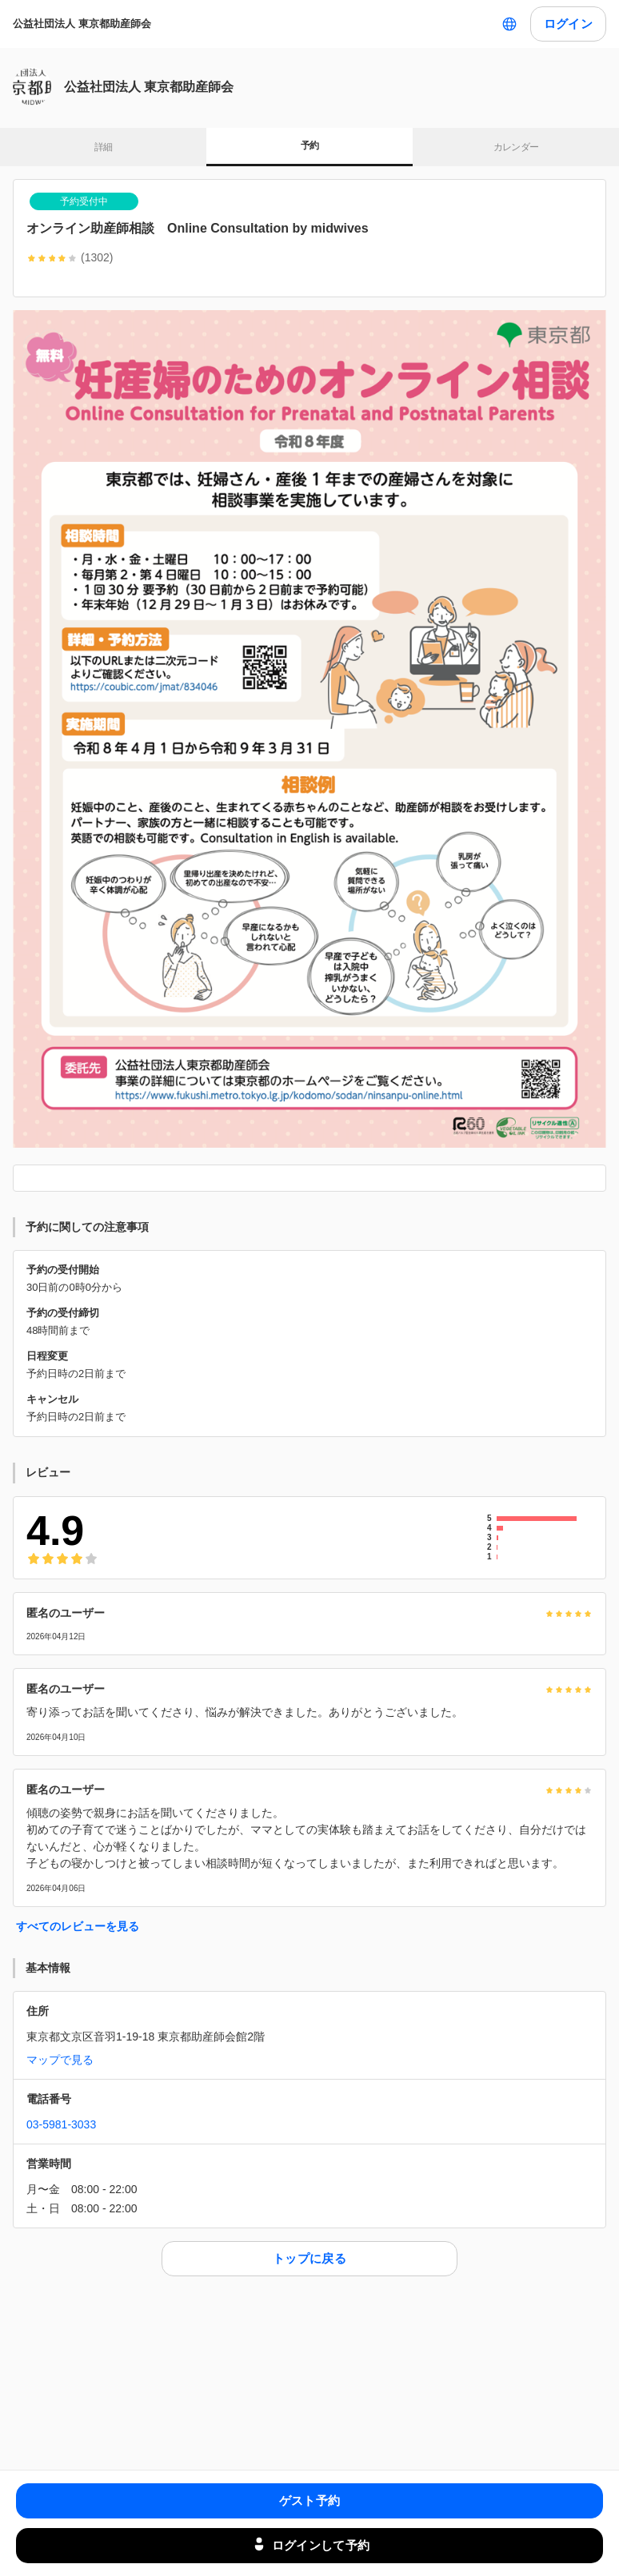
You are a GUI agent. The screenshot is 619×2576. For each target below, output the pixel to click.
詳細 (103, 147)
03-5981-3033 (61, 2124)
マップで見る (60, 2059)
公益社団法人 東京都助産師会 (82, 24)
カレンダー (516, 147)
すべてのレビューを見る (77, 1926)
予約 (310, 145)
